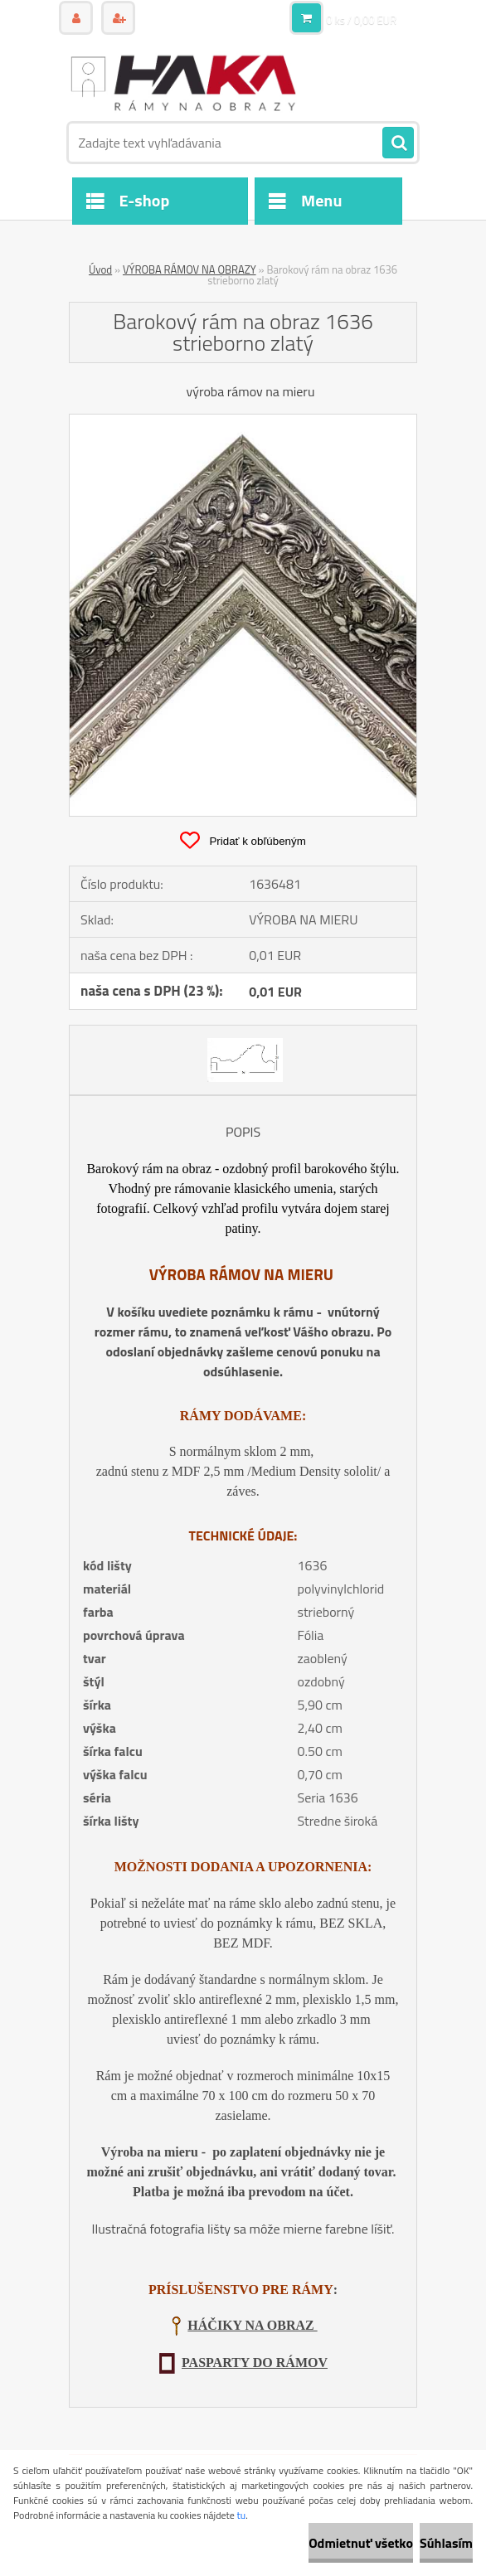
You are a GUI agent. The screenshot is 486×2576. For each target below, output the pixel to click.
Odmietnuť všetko (361, 2543)
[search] (398, 143)
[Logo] (183, 80)
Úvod (100, 269)
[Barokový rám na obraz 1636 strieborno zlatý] (243, 421)
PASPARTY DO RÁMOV (255, 2362)
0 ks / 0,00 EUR (361, 20)
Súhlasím (446, 2543)
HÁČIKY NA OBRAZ (252, 2325)
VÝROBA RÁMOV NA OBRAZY (189, 269)
